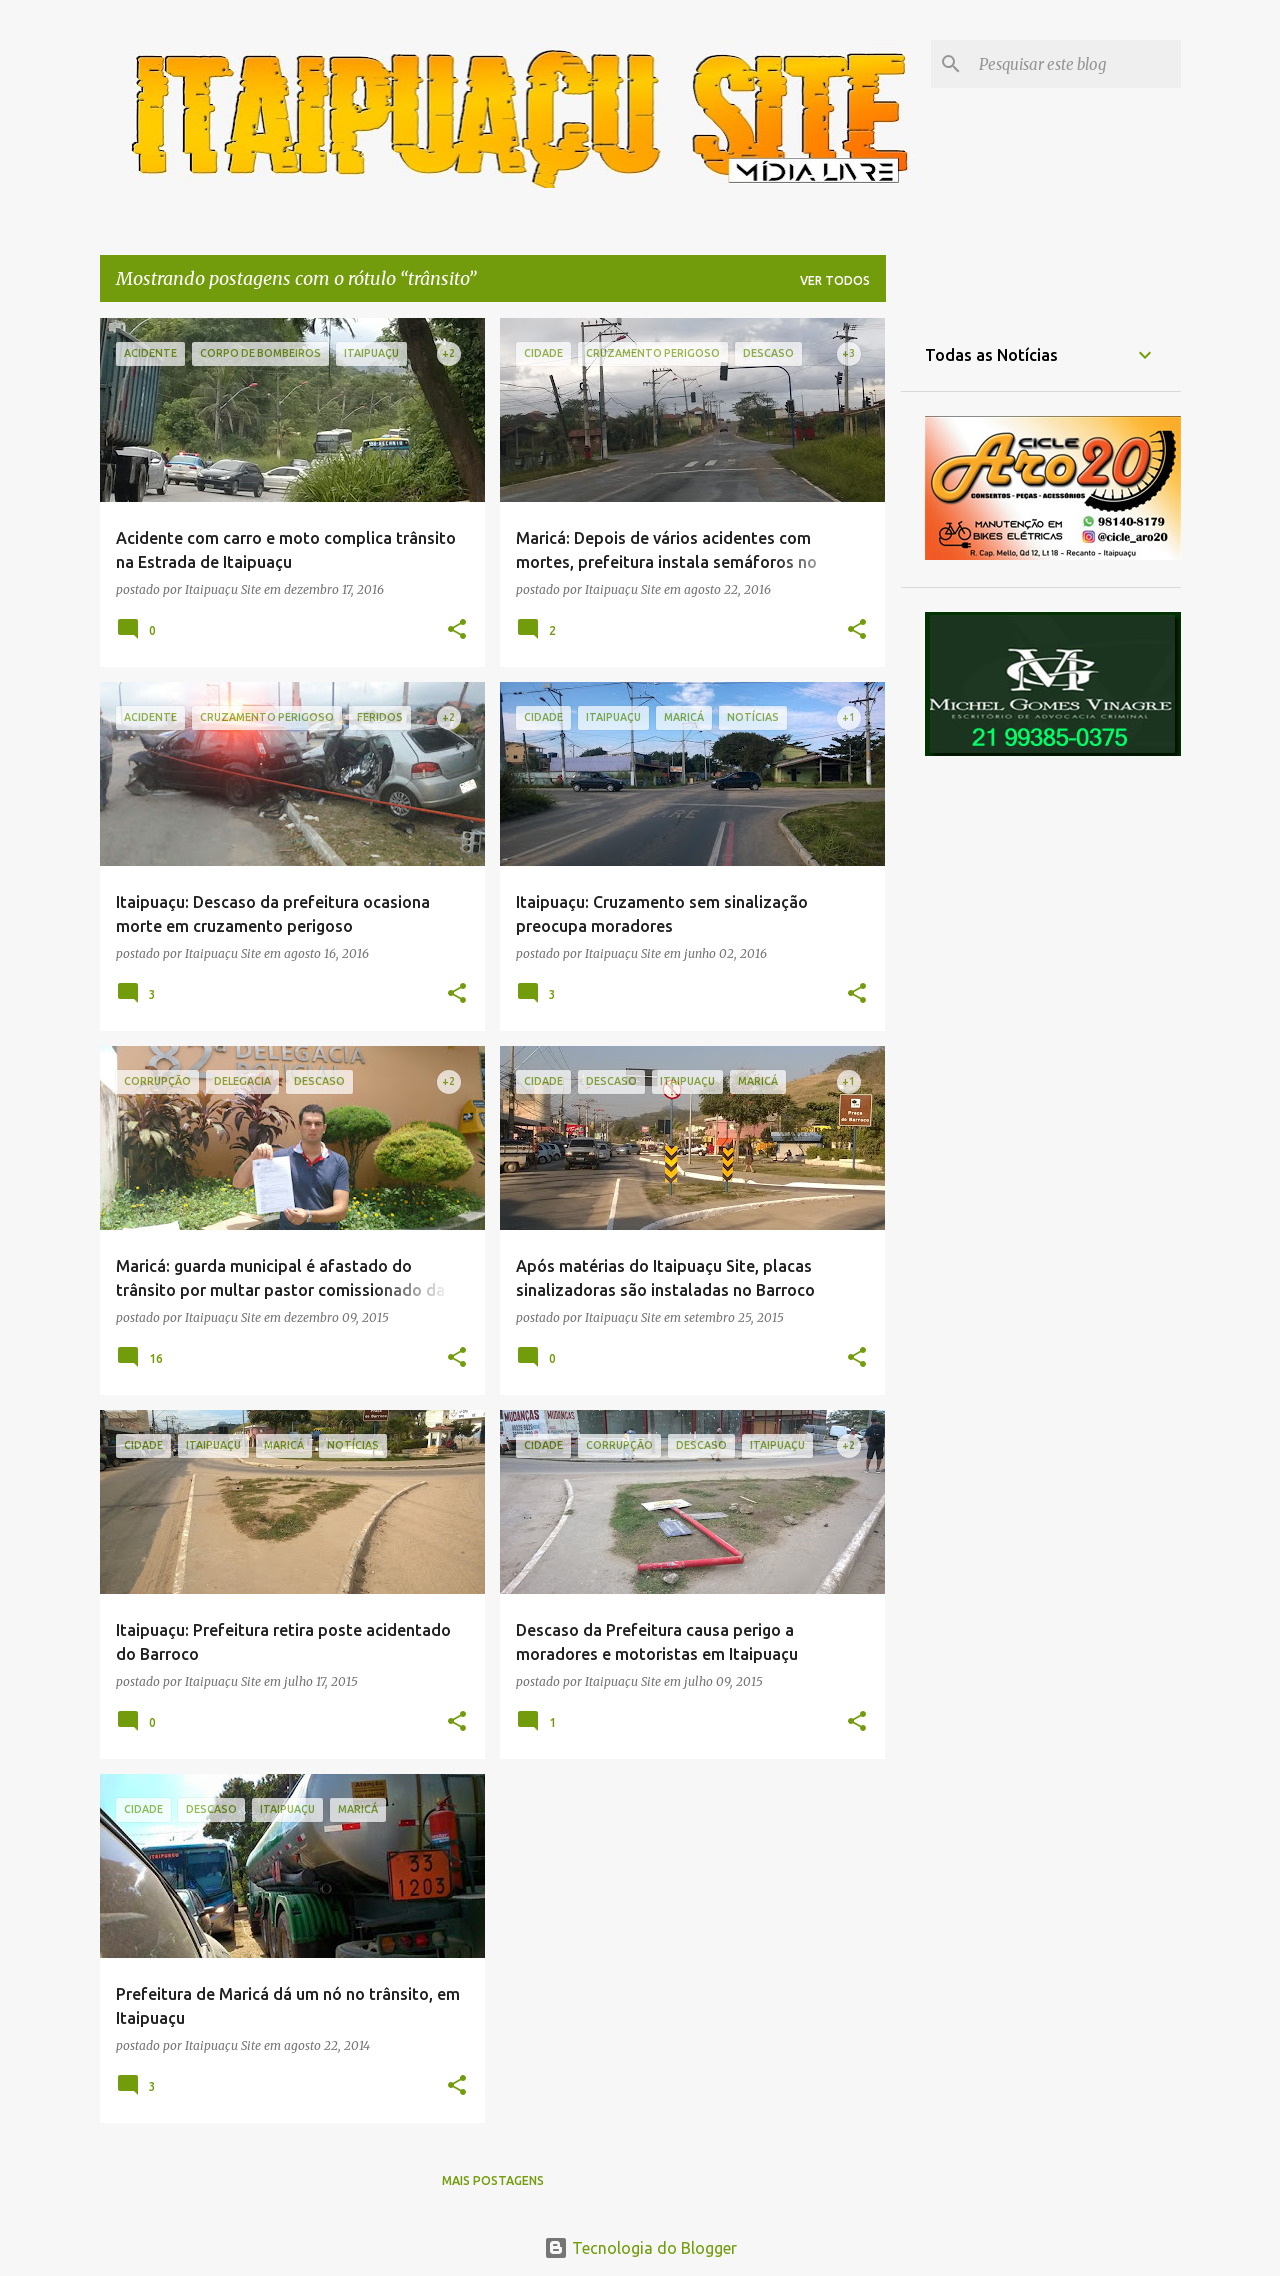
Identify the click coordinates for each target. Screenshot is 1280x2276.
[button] (457, 630)
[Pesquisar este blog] (1076, 64)
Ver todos (835, 280)
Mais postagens (493, 2180)
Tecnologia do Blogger (640, 2248)
